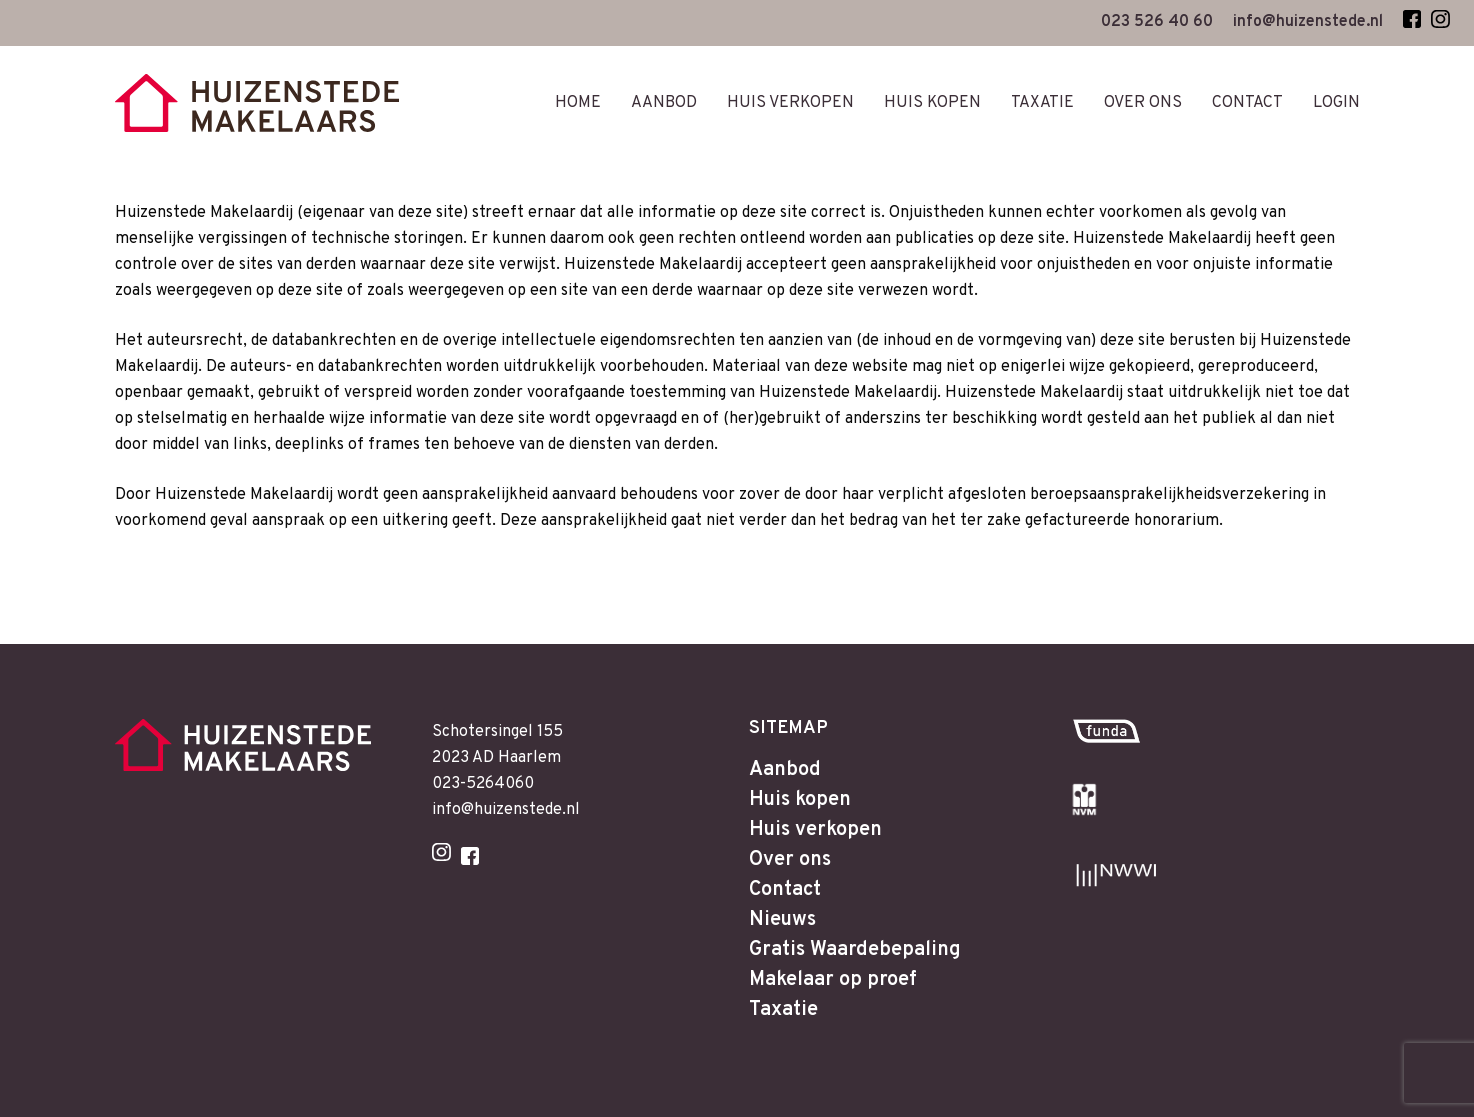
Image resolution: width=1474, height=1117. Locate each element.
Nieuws (782, 920)
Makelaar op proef (833, 980)
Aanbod (785, 770)
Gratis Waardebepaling (855, 950)
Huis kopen (800, 800)
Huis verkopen (815, 830)
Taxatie (783, 1010)
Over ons (790, 860)
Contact (785, 890)
